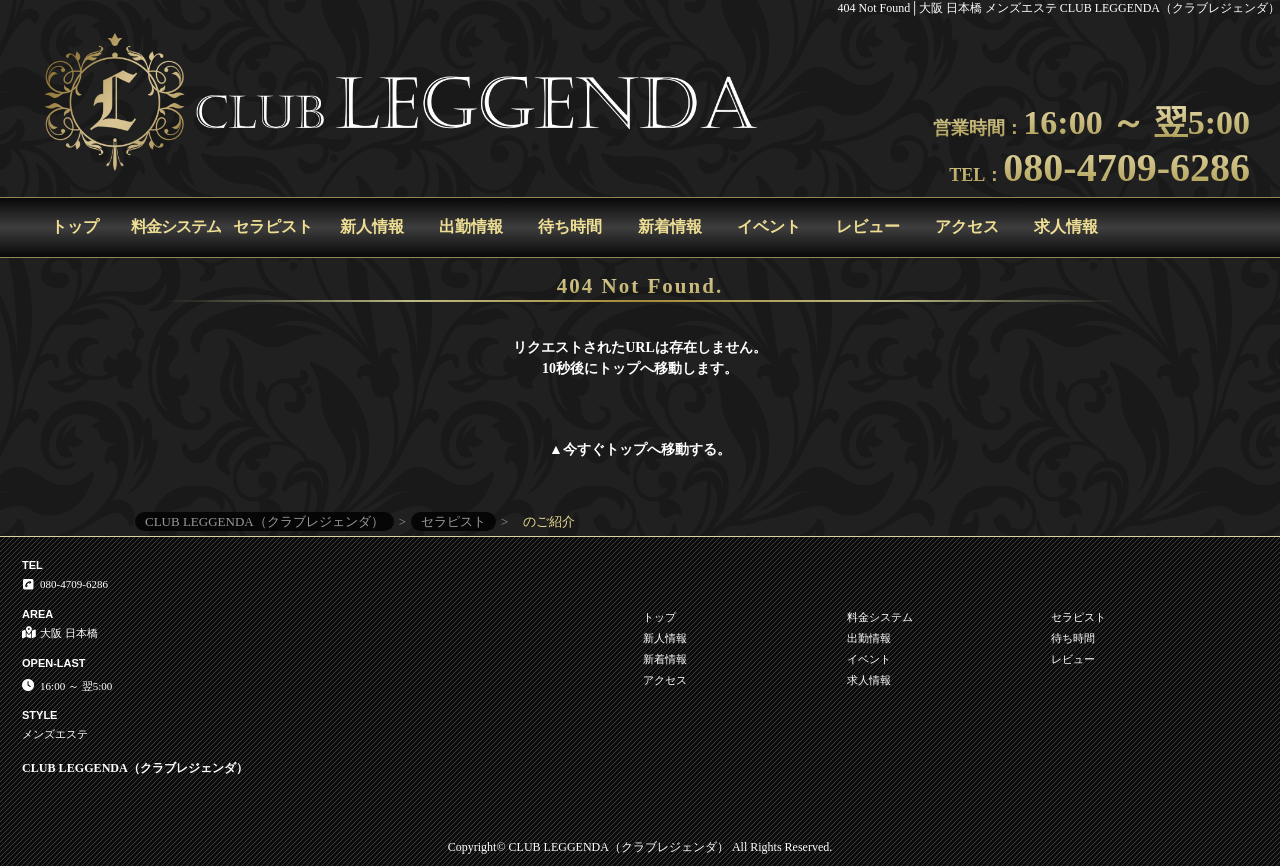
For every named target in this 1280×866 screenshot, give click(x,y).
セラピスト (273, 226)
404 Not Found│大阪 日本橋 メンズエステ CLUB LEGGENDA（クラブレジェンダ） (1059, 8)
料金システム (176, 226)
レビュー (868, 226)
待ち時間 (570, 226)
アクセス (967, 226)
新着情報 (670, 226)
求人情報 (1066, 226)
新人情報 (372, 226)
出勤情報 (471, 226)
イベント (769, 226)
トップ (75, 226)
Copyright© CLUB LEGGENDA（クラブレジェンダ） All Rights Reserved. (640, 847)
